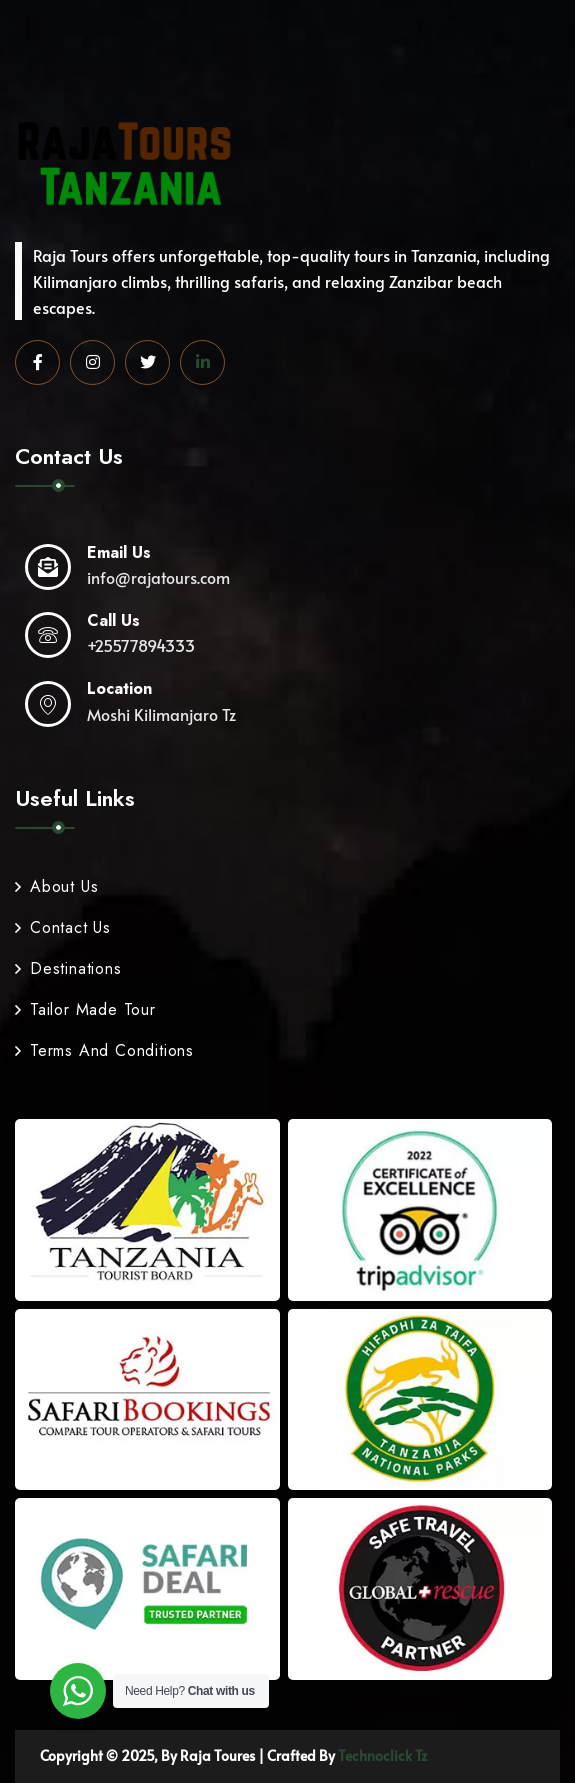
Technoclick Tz (382, 1755)
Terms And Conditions (104, 1050)
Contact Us (63, 927)
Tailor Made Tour (85, 1009)
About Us (56, 886)
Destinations (68, 968)
